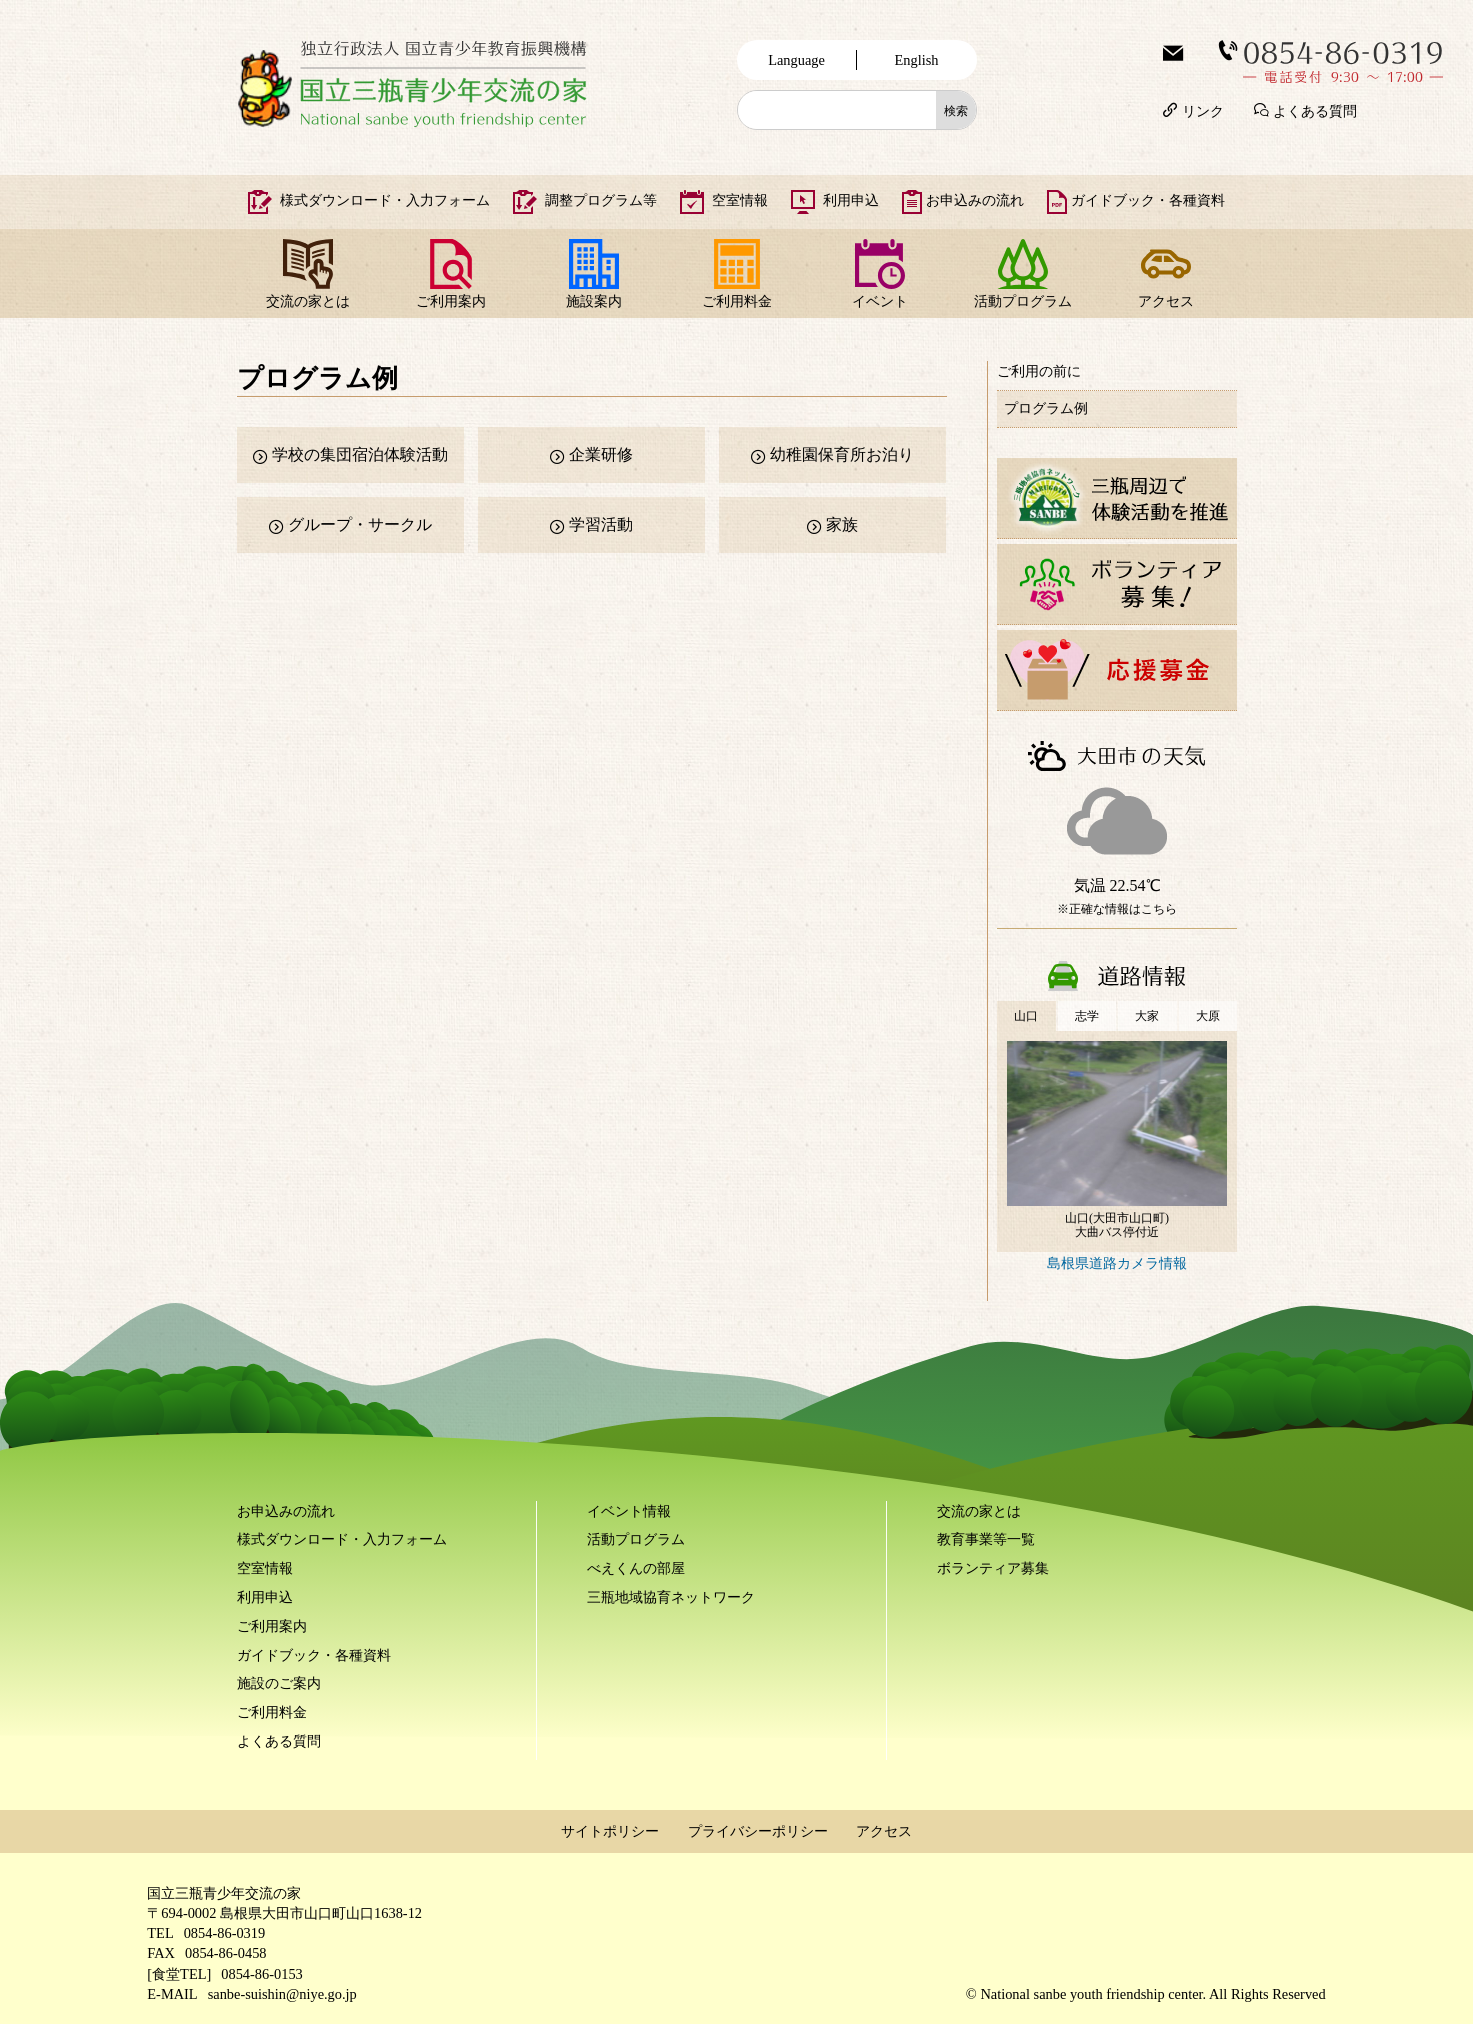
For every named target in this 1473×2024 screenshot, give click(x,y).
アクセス (1166, 301)
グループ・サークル (360, 524)
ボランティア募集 (993, 1568)
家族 (842, 524)
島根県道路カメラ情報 (1117, 1263)
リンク (1203, 109)
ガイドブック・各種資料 (1148, 200)
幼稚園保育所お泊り (842, 454)
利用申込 (851, 200)
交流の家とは (308, 301)
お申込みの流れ (975, 200)
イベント (880, 301)
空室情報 (740, 200)
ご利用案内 (451, 301)
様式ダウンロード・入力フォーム (385, 200)
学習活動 (601, 524)
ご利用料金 (737, 301)
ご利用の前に (1039, 371)
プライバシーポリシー (758, 1831)
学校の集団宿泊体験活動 (360, 454)
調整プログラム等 (601, 200)
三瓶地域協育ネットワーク (671, 1597)
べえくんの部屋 (636, 1568)
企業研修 (601, 454)
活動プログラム (1023, 301)
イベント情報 (629, 1511)
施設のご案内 (279, 1683)
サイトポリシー (610, 1831)
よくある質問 (1315, 109)
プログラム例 (1046, 408)
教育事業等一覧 (986, 1539)
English (917, 60)
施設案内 (594, 301)
